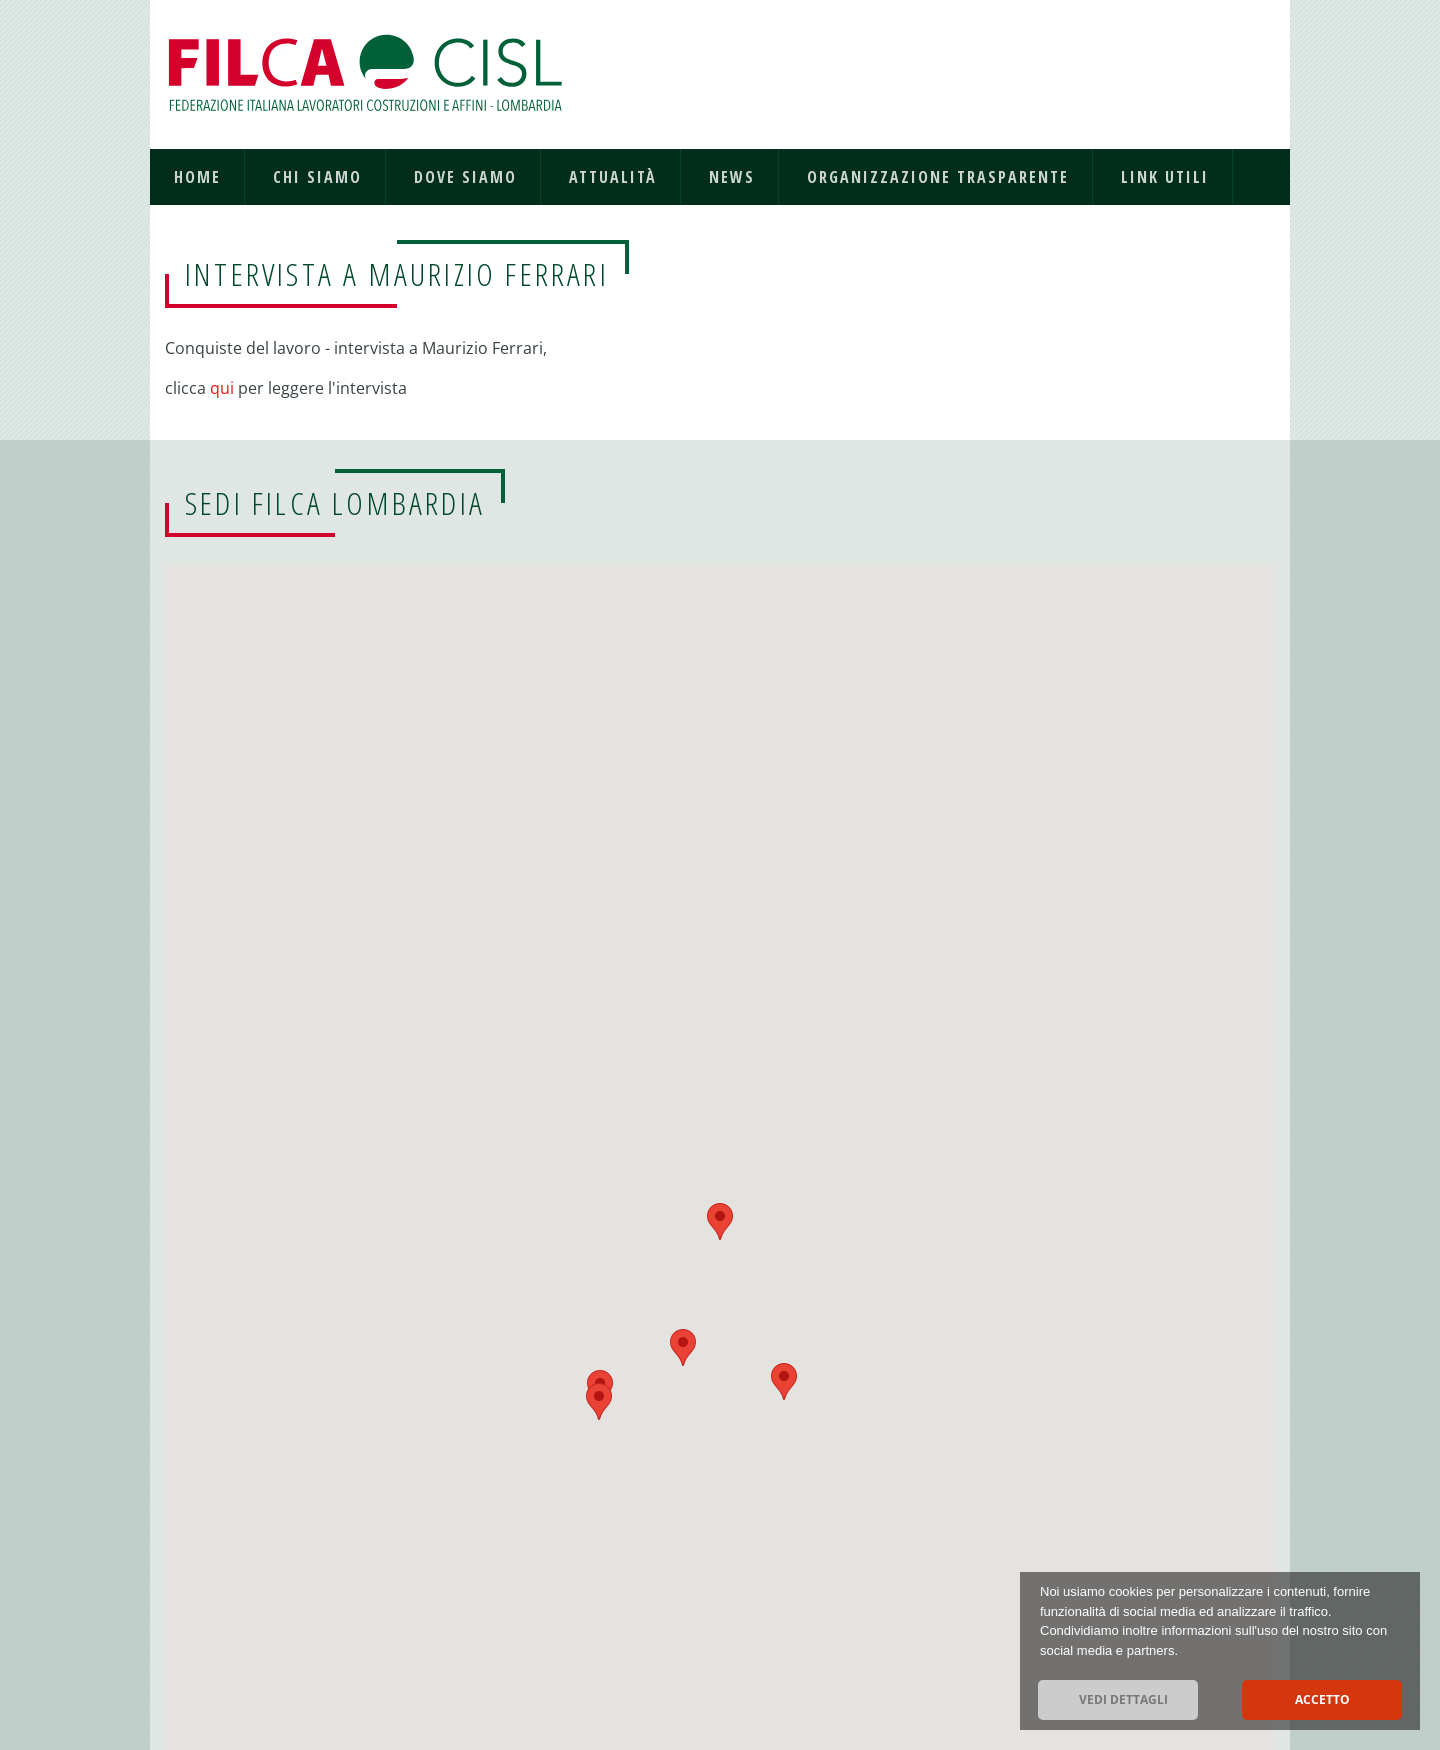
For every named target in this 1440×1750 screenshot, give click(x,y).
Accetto (1322, 1699)
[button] (599, 1401)
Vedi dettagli (1123, 1699)
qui (224, 388)
